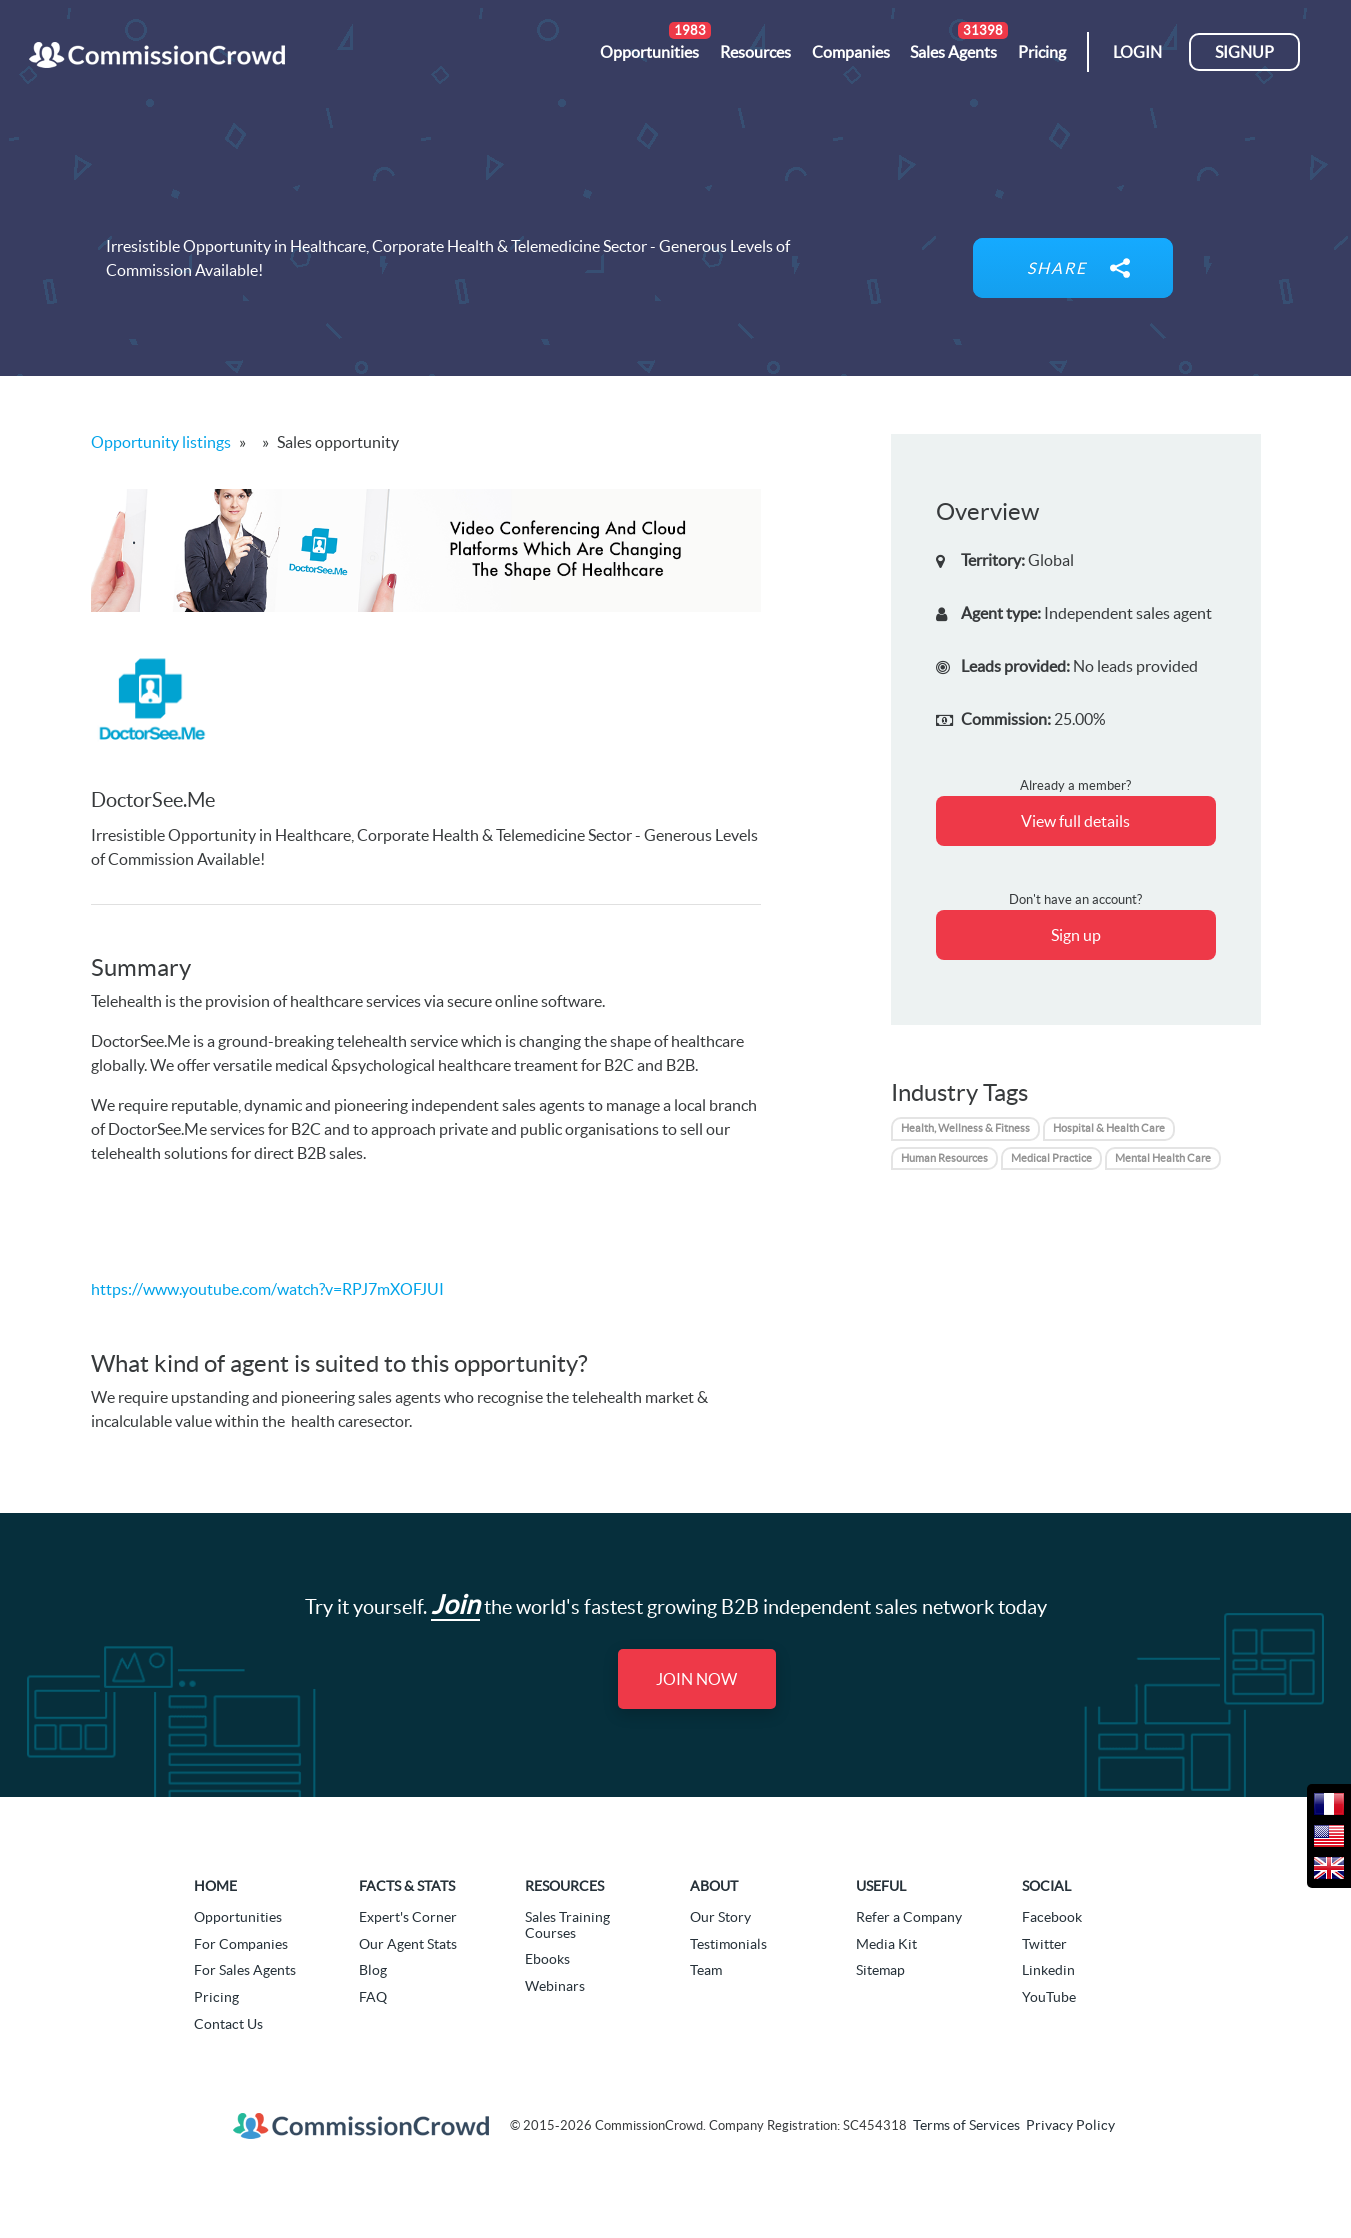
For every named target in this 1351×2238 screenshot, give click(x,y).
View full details (1075, 821)
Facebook (1052, 1917)
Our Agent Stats (408, 1944)
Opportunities (238, 1917)
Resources (564, 1886)
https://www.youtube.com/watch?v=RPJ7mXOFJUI (267, 1289)
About (714, 1886)
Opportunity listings (161, 442)
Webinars (555, 1986)
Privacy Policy (1070, 2125)
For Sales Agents (245, 1970)
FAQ (373, 1997)
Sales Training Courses (567, 1924)
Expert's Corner (408, 1917)
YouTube (1049, 1997)
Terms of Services (966, 2125)
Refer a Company (909, 1917)
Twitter (1044, 1944)
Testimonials (728, 1944)
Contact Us (228, 2024)
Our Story (720, 1917)
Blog (373, 1970)
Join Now (696, 1679)
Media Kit (886, 1944)
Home (215, 1886)
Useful (881, 1886)
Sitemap (880, 1970)
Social (1046, 1886)
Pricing (216, 1997)
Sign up (1076, 935)
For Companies (241, 1944)
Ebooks (547, 1959)
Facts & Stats (407, 1886)
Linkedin (1048, 1970)
